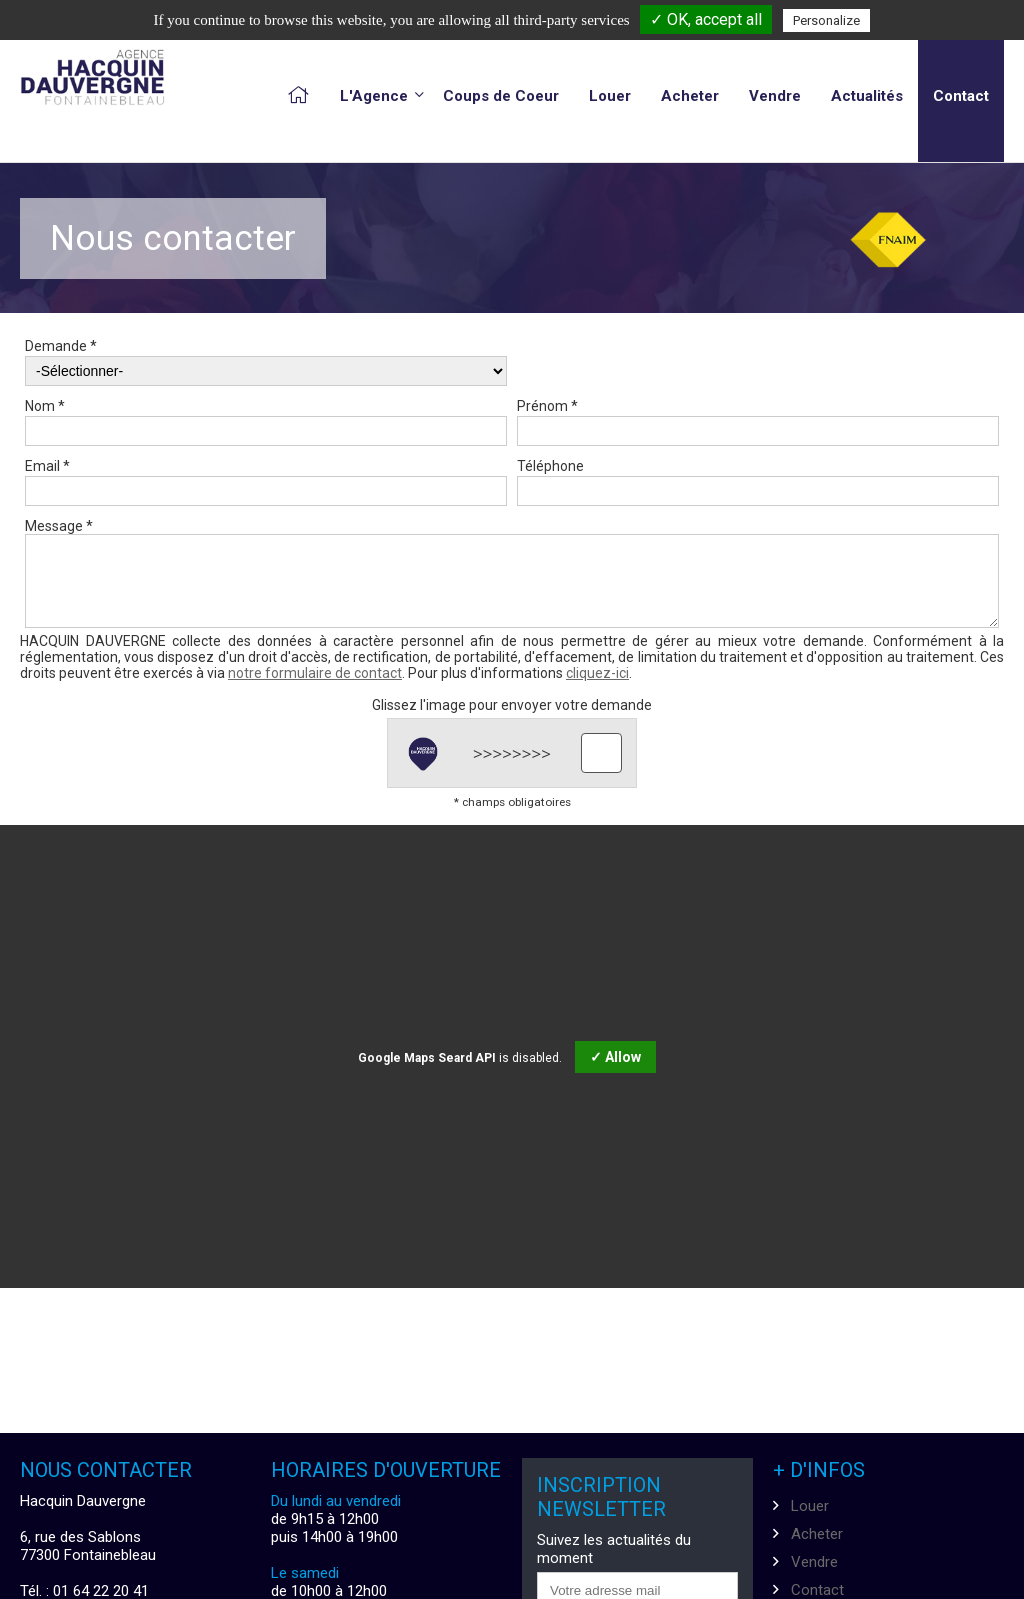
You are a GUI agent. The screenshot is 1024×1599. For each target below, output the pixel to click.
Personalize (826, 20)
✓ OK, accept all (706, 19)
